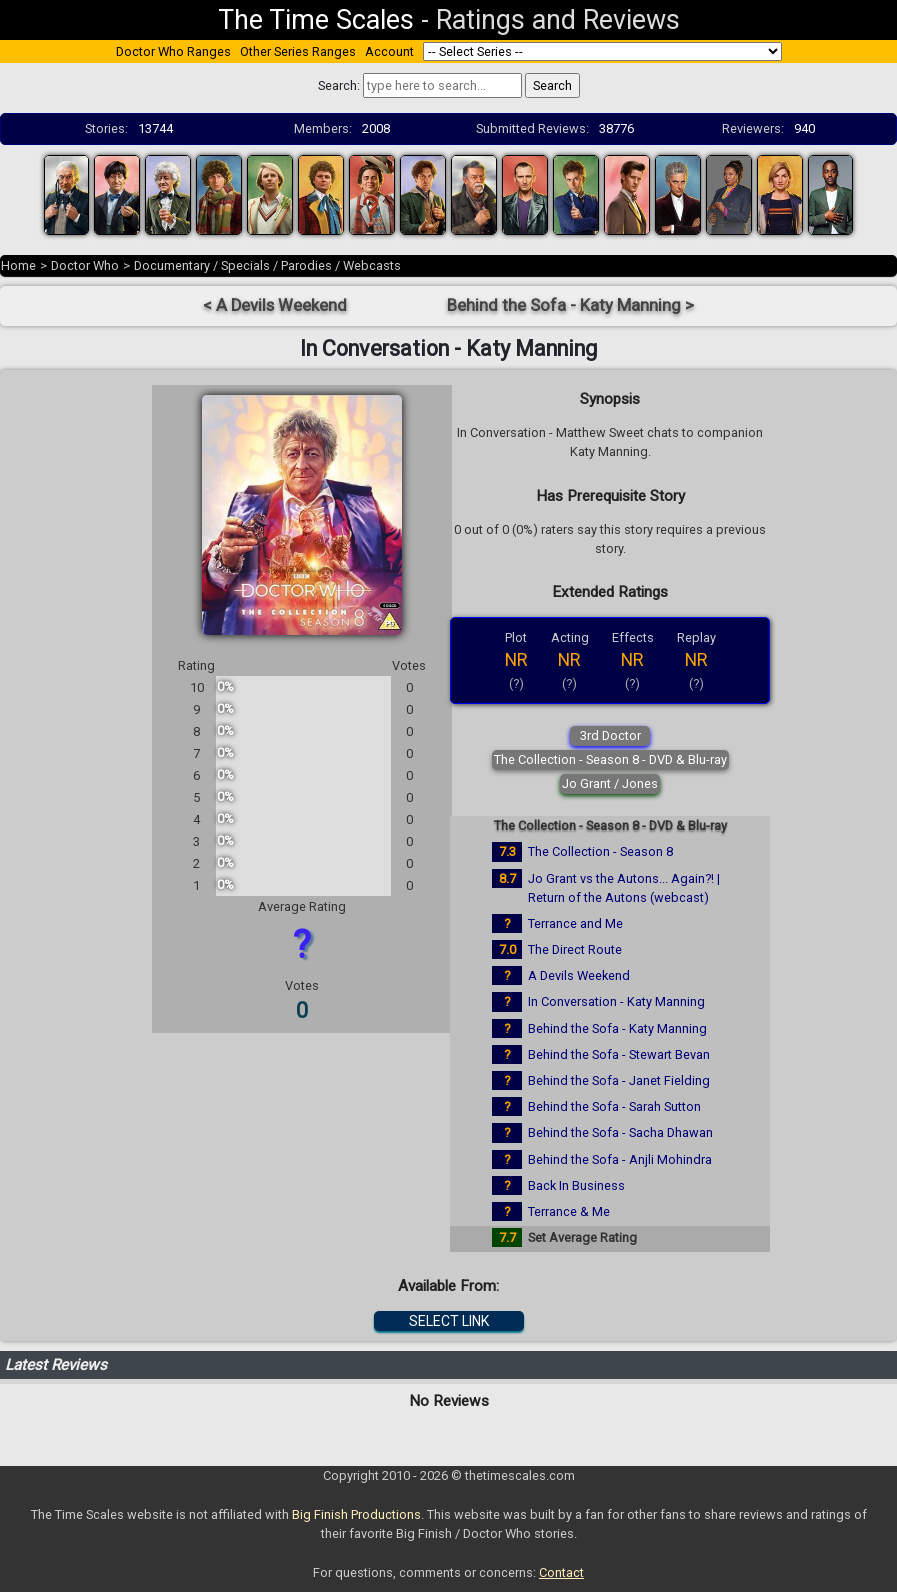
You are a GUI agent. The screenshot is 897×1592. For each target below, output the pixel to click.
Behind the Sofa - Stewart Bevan (619, 1054)
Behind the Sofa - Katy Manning (617, 1028)
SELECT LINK (449, 1321)
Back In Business (576, 1185)
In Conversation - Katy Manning (616, 1001)
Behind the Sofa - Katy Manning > (570, 305)
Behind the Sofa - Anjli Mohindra (620, 1159)
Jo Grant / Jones (610, 783)
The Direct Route (575, 949)
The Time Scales (316, 20)
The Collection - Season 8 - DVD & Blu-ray (610, 759)
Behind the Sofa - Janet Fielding (619, 1080)
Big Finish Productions (356, 1514)
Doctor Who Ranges (173, 51)
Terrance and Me (575, 923)
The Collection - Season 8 (600, 851)
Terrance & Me (569, 1211)
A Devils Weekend (579, 975)
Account (389, 51)
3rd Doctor (610, 735)
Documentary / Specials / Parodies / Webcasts (267, 265)
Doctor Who (85, 265)
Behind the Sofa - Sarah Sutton (614, 1106)
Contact (561, 1572)
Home (18, 265)
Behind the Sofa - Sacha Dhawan (620, 1132)
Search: (339, 85)
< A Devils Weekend (275, 305)
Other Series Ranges (298, 51)
